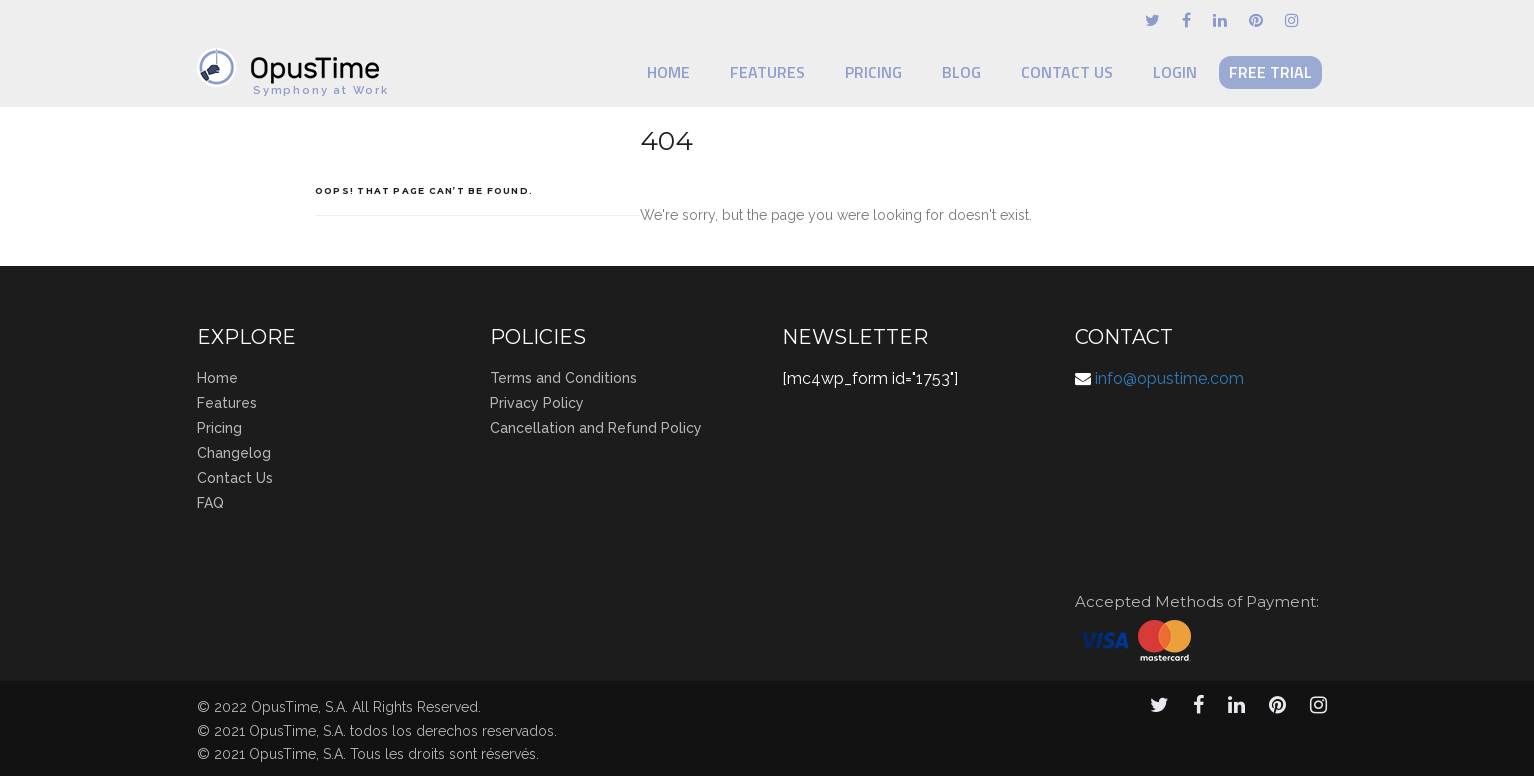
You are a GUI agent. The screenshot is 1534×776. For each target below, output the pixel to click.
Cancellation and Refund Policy (596, 428)
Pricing (873, 72)
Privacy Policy (537, 403)
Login (1175, 72)
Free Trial (1270, 72)
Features (767, 72)
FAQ (210, 503)
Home (668, 72)
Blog (961, 72)
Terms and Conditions (563, 378)
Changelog (234, 453)
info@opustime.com (1169, 378)
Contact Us (1067, 72)
